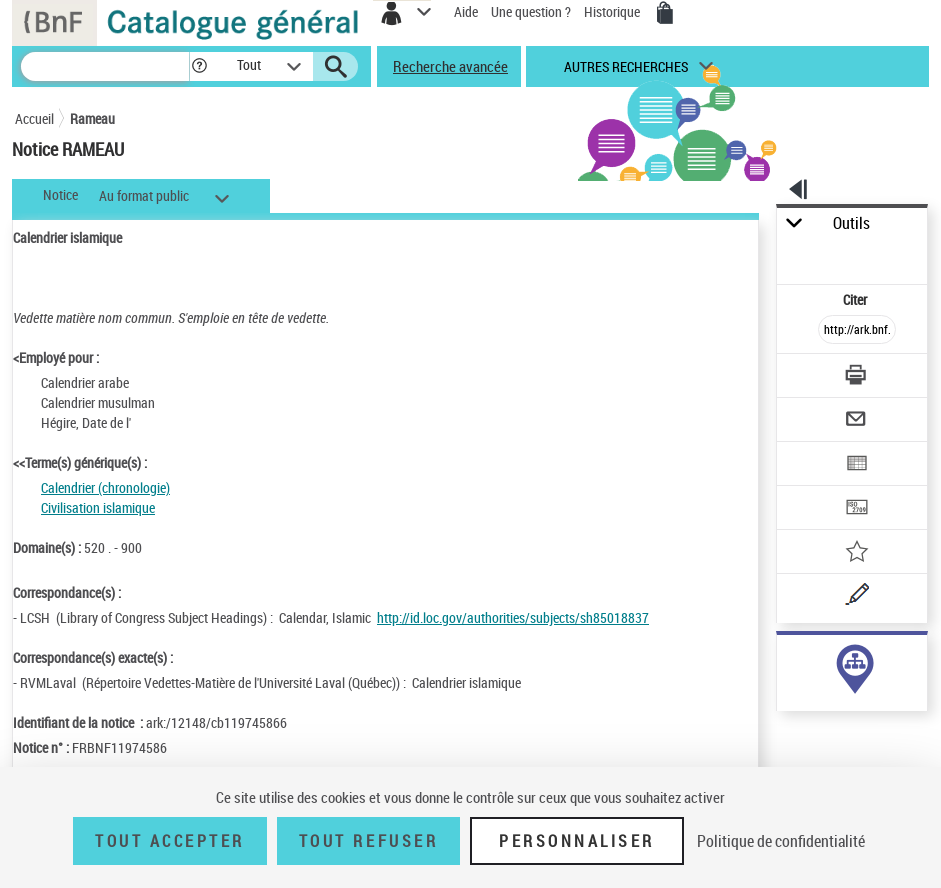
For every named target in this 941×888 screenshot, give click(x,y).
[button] (199, 66)
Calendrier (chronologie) (105, 487)
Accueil (34, 118)
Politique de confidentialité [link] (781, 841)
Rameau (92, 118)
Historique (613, 11)
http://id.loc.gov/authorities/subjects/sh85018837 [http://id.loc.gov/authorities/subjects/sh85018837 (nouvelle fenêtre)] (513, 617)
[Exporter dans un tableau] (857, 465)
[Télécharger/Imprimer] (857, 377)
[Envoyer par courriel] (857, 421)
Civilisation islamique (98, 507)
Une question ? (531, 11)
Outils (851, 223)
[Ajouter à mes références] (857, 553)
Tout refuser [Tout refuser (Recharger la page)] (368, 841)
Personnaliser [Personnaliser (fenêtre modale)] (577, 841)
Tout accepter (170, 841)
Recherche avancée (450, 66)
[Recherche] (105, 66)
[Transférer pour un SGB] (857, 509)
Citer (856, 299)
